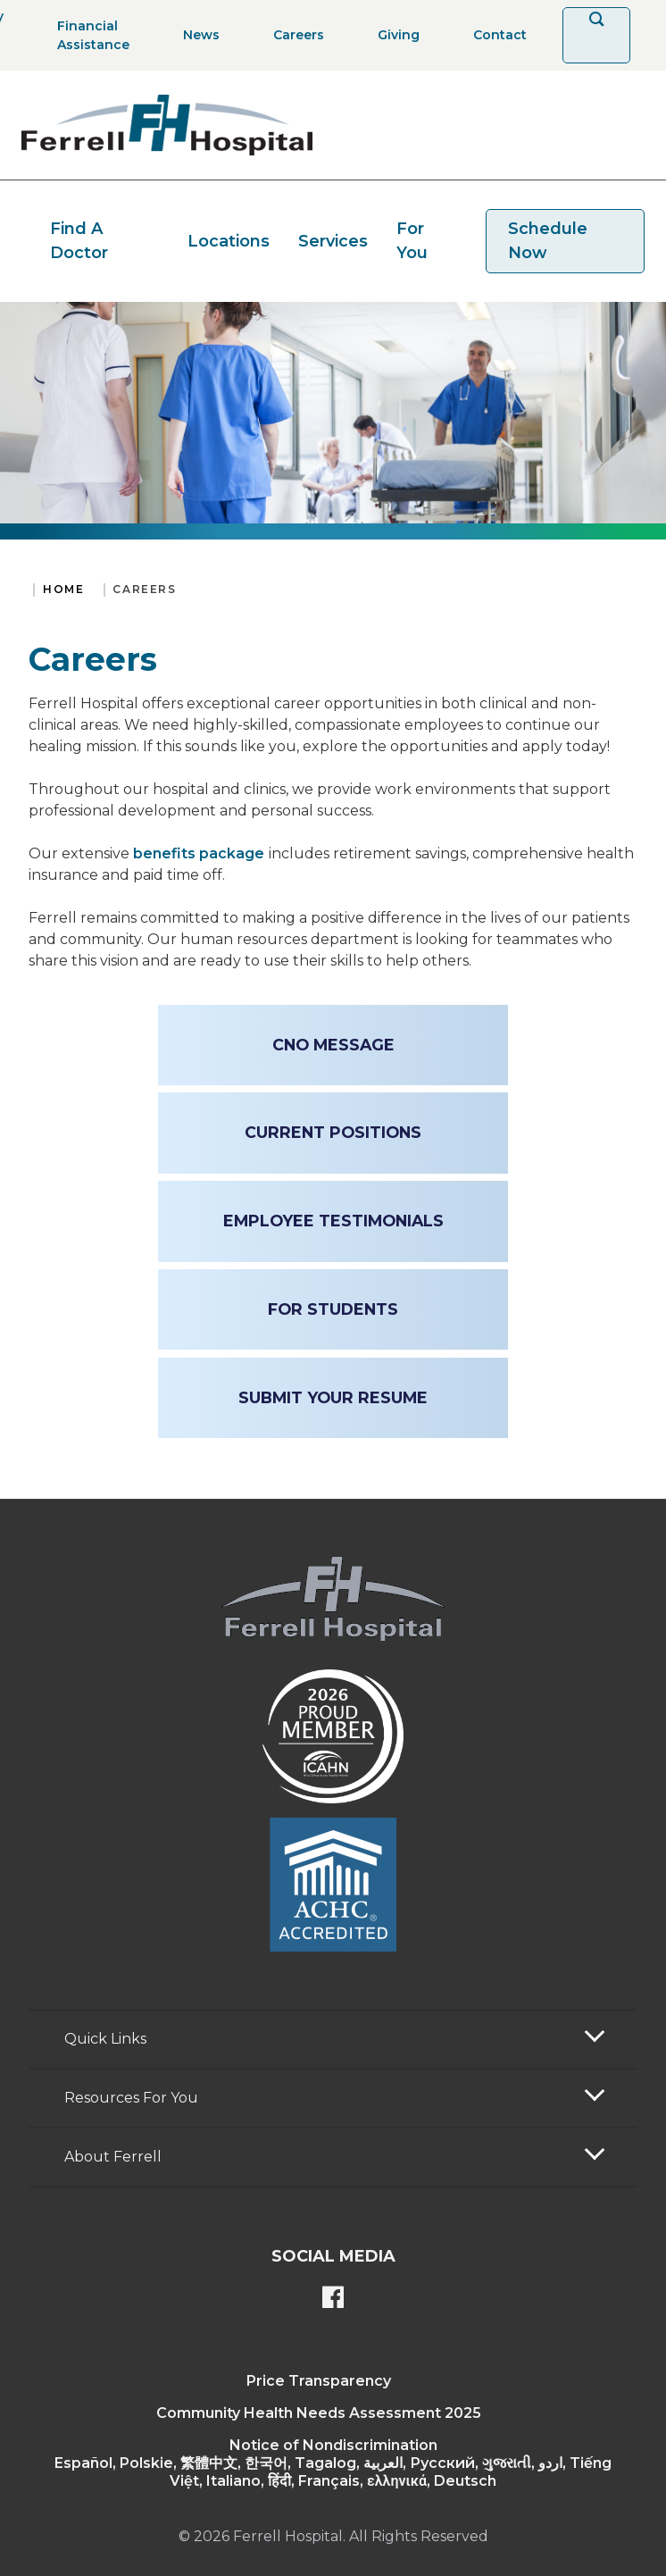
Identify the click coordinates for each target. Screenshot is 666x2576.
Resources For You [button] (131, 2097)
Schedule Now (547, 241)
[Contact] (494, 35)
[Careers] (293, 35)
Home (63, 589)
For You (412, 241)
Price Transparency (318, 2380)
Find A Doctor (79, 241)
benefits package (198, 853)
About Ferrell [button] (113, 2156)
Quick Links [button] (105, 2038)
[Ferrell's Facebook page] (333, 2299)
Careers (144, 589)
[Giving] (393, 35)
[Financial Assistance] (88, 35)
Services (333, 241)
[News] (196, 35)
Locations (228, 241)
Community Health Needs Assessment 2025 (318, 2413)
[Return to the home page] (166, 125)
